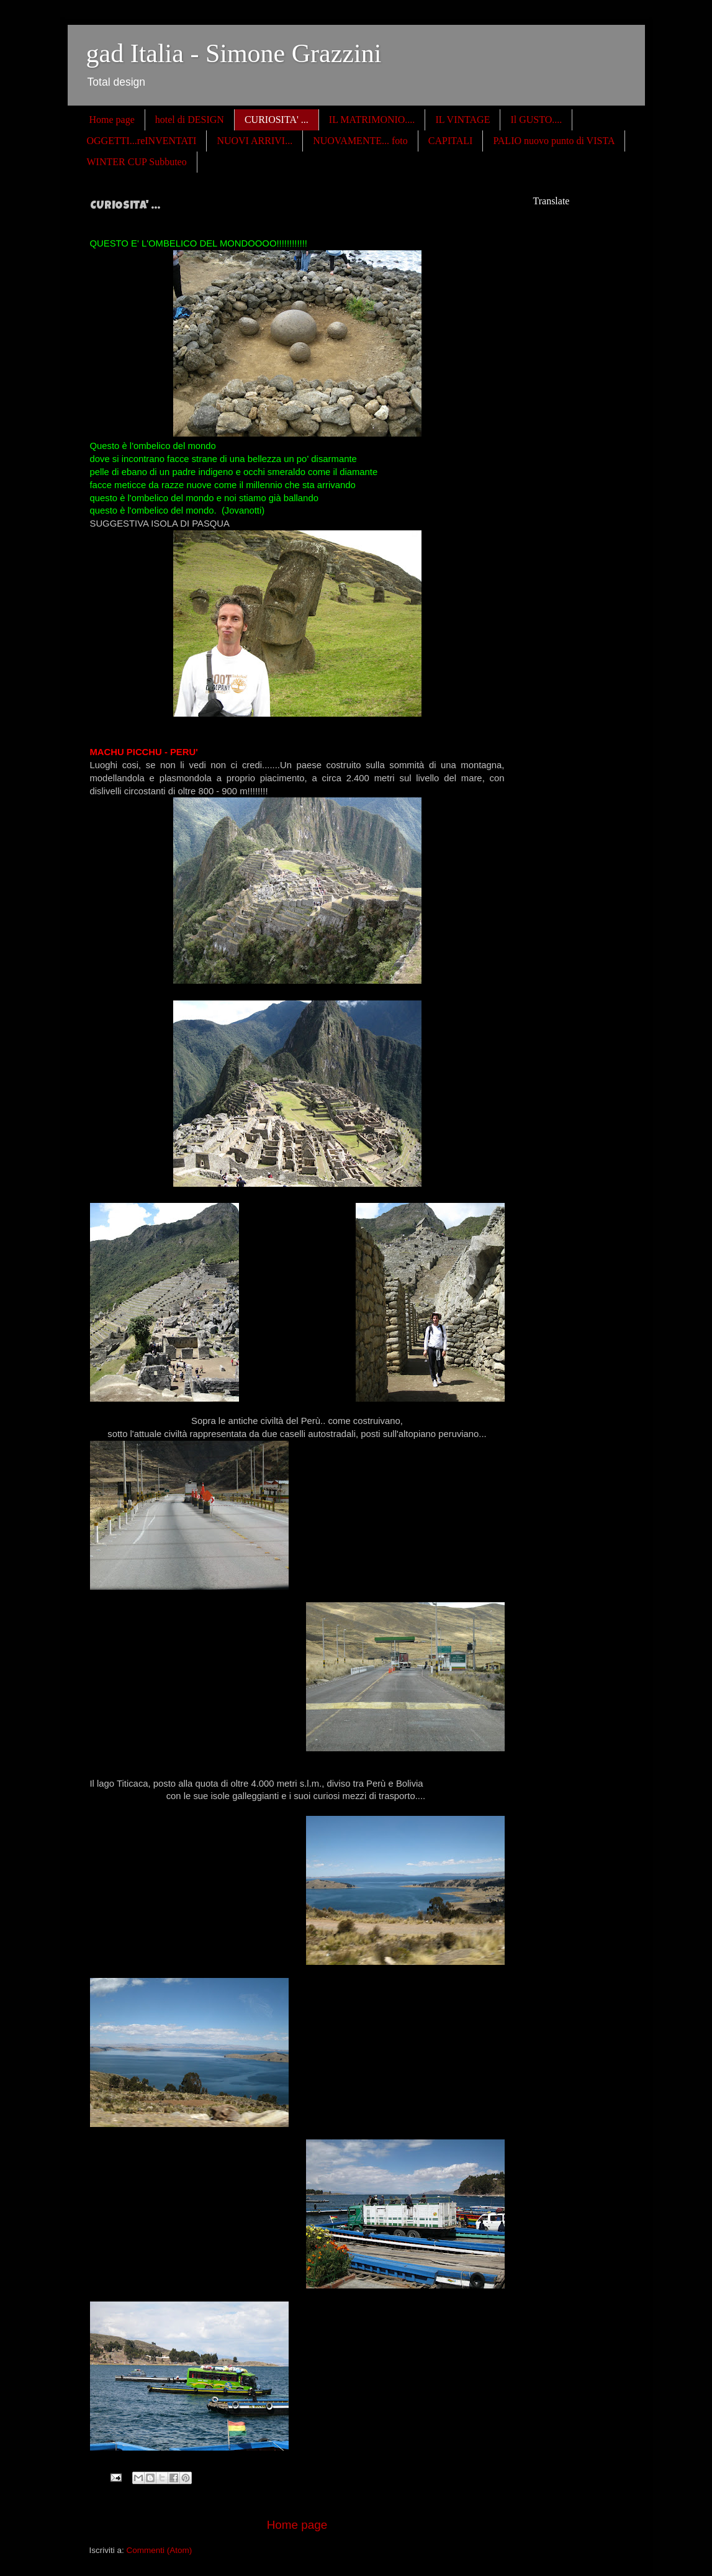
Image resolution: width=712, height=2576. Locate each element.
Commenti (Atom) (159, 2550)
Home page (112, 119)
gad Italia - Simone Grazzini (234, 53)
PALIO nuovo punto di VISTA (554, 140)
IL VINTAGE (462, 119)
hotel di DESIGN (189, 119)
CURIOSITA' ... (277, 119)
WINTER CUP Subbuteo (137, 161)
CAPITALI (450, 140)
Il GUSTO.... (536, 119)
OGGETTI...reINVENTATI (142, 140)
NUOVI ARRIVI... (254, 140)
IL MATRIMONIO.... (372, 119)
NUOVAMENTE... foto (360, 140)
